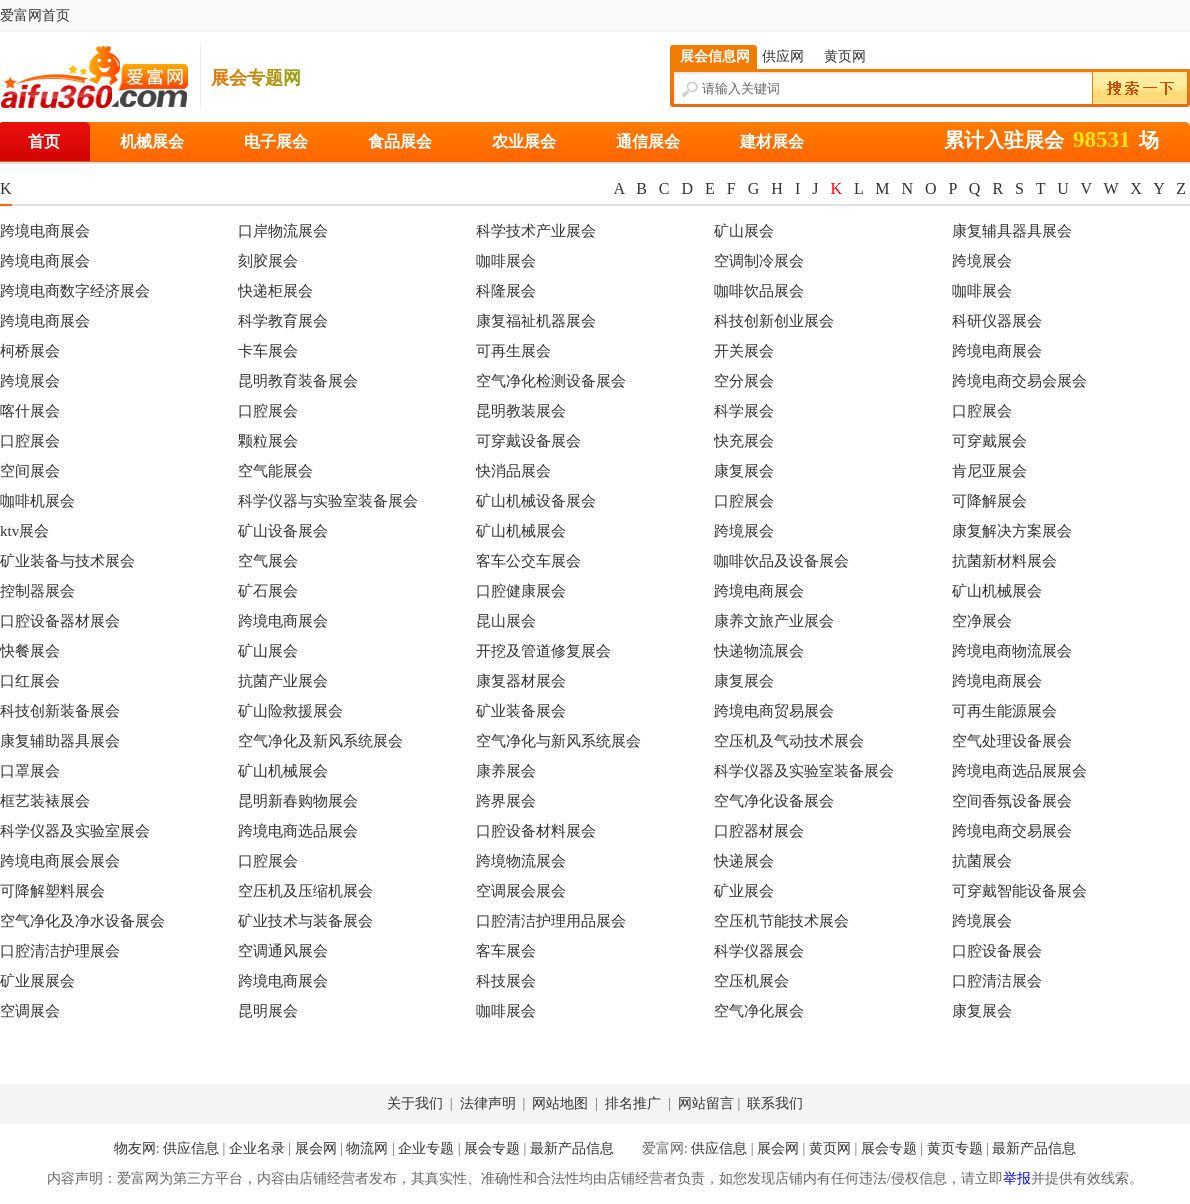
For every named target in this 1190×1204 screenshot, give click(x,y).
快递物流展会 (759, 651)
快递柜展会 (275, 291)
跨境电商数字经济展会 (75, 291)
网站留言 (708, 1103)
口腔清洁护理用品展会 (551, 921)
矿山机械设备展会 (536, 501)
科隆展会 (506, 291)
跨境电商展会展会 (60, 861)
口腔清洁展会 (997, 981)
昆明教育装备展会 (298, 381)
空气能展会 (275, 471)
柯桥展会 (30, 351)
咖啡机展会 (37, 501)
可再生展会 (513, 351)
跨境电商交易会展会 (1019, 381)
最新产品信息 (572, 1148)
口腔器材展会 (759, 831)
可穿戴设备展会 (528, 441)
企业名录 (257, 1148)
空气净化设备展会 (774, 801)
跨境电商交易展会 (1012, 831)
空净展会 (982, 621)
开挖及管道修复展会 (543, 651)
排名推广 (635, 1103)
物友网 (135, 1148)
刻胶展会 (268, 261)
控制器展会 (37, 591)
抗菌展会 (982, 861)
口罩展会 (30, 771)
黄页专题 (955, 1148)
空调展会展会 (521, 891)
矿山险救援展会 (290, 711)
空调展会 (30, 1011)
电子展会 (276, 141)
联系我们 (775, 1103)
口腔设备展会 (997, 951)
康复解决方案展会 (1012, 531)
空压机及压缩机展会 (305, 891)
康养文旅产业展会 (774, 621)
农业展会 (524, 141)
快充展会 (744, 441)
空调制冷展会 (759, 261)
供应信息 (191, 1148)
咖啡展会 (506, 261)
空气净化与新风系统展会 (558, 741)
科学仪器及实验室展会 (75, 831)
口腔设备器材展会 (60, 621)
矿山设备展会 (283, 531)
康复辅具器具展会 (1012, 231)
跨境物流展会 (521, 861)
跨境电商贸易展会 (774, 711)
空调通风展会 (283, 951)
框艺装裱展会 (45, 801)
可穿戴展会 (989, 441)
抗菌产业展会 (283, 681)
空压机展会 (751, 981)
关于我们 (417, 1103)
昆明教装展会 (521, 411)
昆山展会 (506, 621)
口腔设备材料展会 (536, 831)
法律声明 (490, 1103)
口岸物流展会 (283, 231)
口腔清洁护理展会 (60, 951)
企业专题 (426, 1148)
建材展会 (772, 141)
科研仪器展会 (997, 321)
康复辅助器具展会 (60, 741)
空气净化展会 (759, 1011)
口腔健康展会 (521, 591)
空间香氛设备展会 (1012, 801)
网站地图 (562, 1103)
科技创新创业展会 (774, 321)
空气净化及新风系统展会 (320, 741)
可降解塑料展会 (52, 891)
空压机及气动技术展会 (789, 741)
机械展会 (152, 141)
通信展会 (648, 141)
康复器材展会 (521, 681)
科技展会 (506, 981)
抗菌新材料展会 (1004, 561)
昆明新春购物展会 (298, 801)
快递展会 (744, 861)
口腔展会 (268, 411)
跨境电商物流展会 (1012, 651)
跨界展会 (506, 801)
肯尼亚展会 (989, 471)
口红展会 (30, 681)
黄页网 (830, 1148)
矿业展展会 (37, 981)
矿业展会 (744, 891)
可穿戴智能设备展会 (1019, 891)
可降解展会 (989, 501)
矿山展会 (744, 231)
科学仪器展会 (759, 951)
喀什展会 (30, 411)
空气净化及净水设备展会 (82, 921)
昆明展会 (268, 1011)
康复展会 (744, 471)
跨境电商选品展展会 (1019, 771)
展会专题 (492, 1148)
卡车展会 (268, 351)
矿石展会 (268, 591)
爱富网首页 (35, 15)
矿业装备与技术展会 (67, 561)
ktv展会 (24, 531)
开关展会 (744, 351)
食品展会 (400, 141)
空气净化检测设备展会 (551, 381)
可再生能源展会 (1004, 711)
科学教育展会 (283, 321)
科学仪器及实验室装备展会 (804, 771)
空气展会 (268, 561)
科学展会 (744, 411)
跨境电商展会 (45, 231)
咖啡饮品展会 (759, 291)
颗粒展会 (268, 441)
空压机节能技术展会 (781, 921)
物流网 (367, 1148)
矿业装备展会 (521, 711)
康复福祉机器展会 (536, 321)
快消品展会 (513, 471)
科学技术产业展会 (536, 231)
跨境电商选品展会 (298, 831)
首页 (44, 141)
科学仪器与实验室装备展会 (328, 501)
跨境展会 (982, 261)
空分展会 (744, 381)
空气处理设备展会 (1012, 741)
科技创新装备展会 (60, 711)
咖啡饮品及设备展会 (781, 561)
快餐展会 (30, 651)
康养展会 (506, 771)
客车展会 (506, 951)
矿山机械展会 (521, 531)
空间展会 (30, 471)
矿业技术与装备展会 (305, 921)
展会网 (316, 1148)
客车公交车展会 (528, 561)
